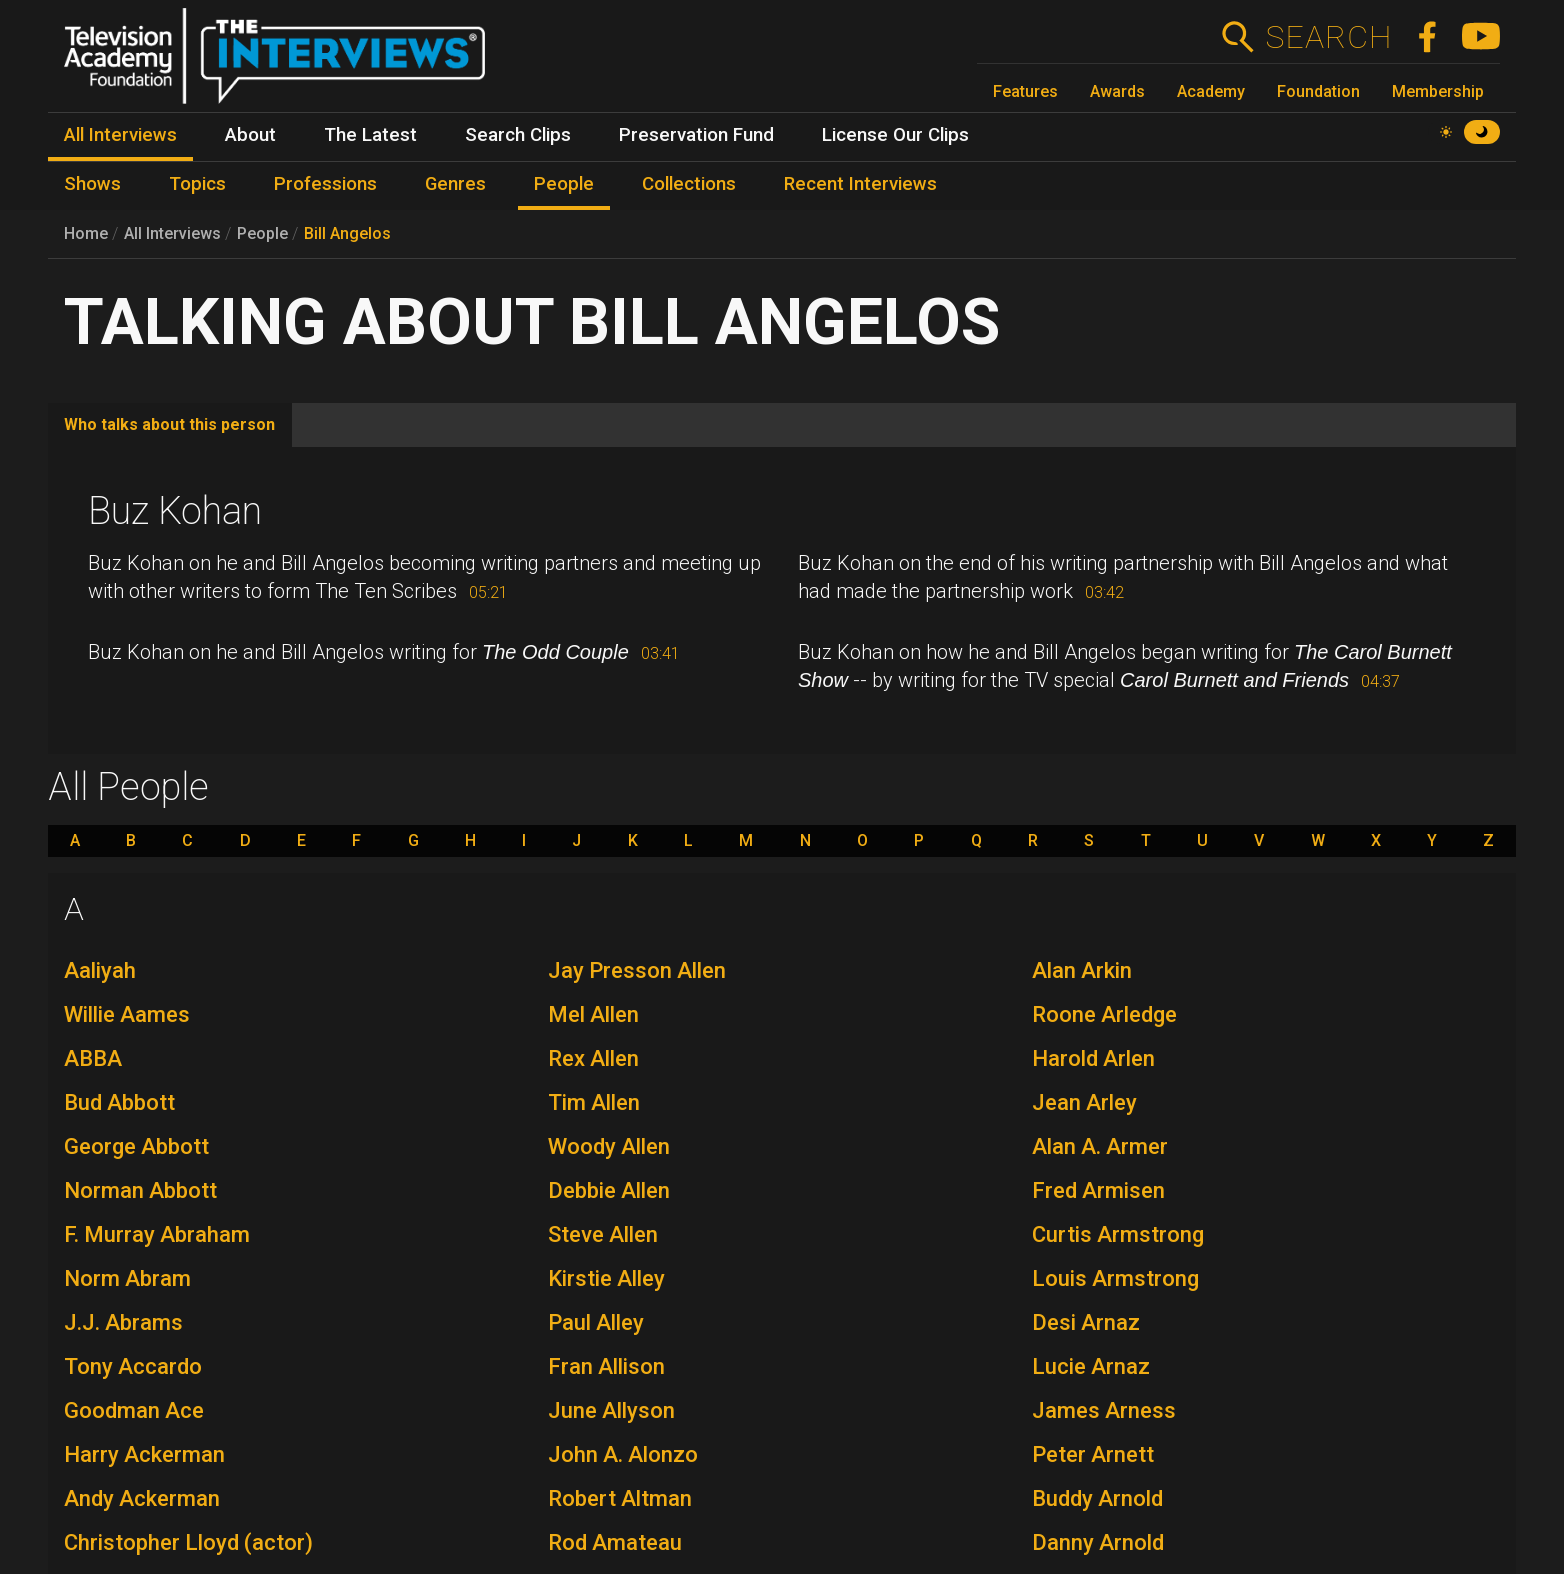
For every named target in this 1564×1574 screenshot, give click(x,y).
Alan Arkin (1082, 970)
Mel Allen (593, 1014)
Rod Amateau (615, 1542)
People (262, 233)
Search (1328, 37)
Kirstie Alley (606, 1278)
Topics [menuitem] (197, 184)
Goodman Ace (134, 1410)
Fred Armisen (1098, 1190)
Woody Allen (609, 1146)
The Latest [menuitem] (370, 135)
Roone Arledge (1104, 1014)
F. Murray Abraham (157, 1234)
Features (1025, 91)
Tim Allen (594, 1102)
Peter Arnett (1093, 1454)
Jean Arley (1084, 1102)
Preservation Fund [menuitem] (696, 135)
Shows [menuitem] (92, 184)
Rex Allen (593, 1058)
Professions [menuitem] (325, 184)
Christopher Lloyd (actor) (188, 1542)
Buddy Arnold (1097, 1498)
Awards (1117, 91)
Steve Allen (603, 1234)
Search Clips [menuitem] (518, 135)
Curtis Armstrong (1118, 1234)
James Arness (1104, 1410)
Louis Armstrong (1115, 1278)
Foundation (1318, 91)
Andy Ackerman (142, 1498)
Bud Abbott (119, 1102)
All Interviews (172, 233)
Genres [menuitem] (455, 184)
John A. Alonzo (623, 1454)
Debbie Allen (609, 1190)
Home (86, 233)
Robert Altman (620, 1498)
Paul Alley (596, 1322)
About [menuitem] (250, 135)
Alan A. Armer (1100, 1146)
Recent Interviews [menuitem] (860, 184)
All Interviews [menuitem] (120, 135)
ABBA (93, 1058)
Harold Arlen (1093, 1058)
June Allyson (611, 1410)
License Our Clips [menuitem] (895, 135)
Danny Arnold (1098, 1542)
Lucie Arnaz (1091, 1366)
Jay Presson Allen (637, 970)
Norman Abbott (140, 1190)
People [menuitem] (564, 184)
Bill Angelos (347, 233)
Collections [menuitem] (689, 184)
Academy (1211, 91)
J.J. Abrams (123, 1322)
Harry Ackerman (144, 1454)
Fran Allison (606, 1366)
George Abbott (136, 1146)
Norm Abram (127, 1278)
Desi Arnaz (1086, 1322)
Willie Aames (127, 1014)
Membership (1438, 91)
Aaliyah (100, 970)
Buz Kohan (175, 511)
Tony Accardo (133, 1366)
